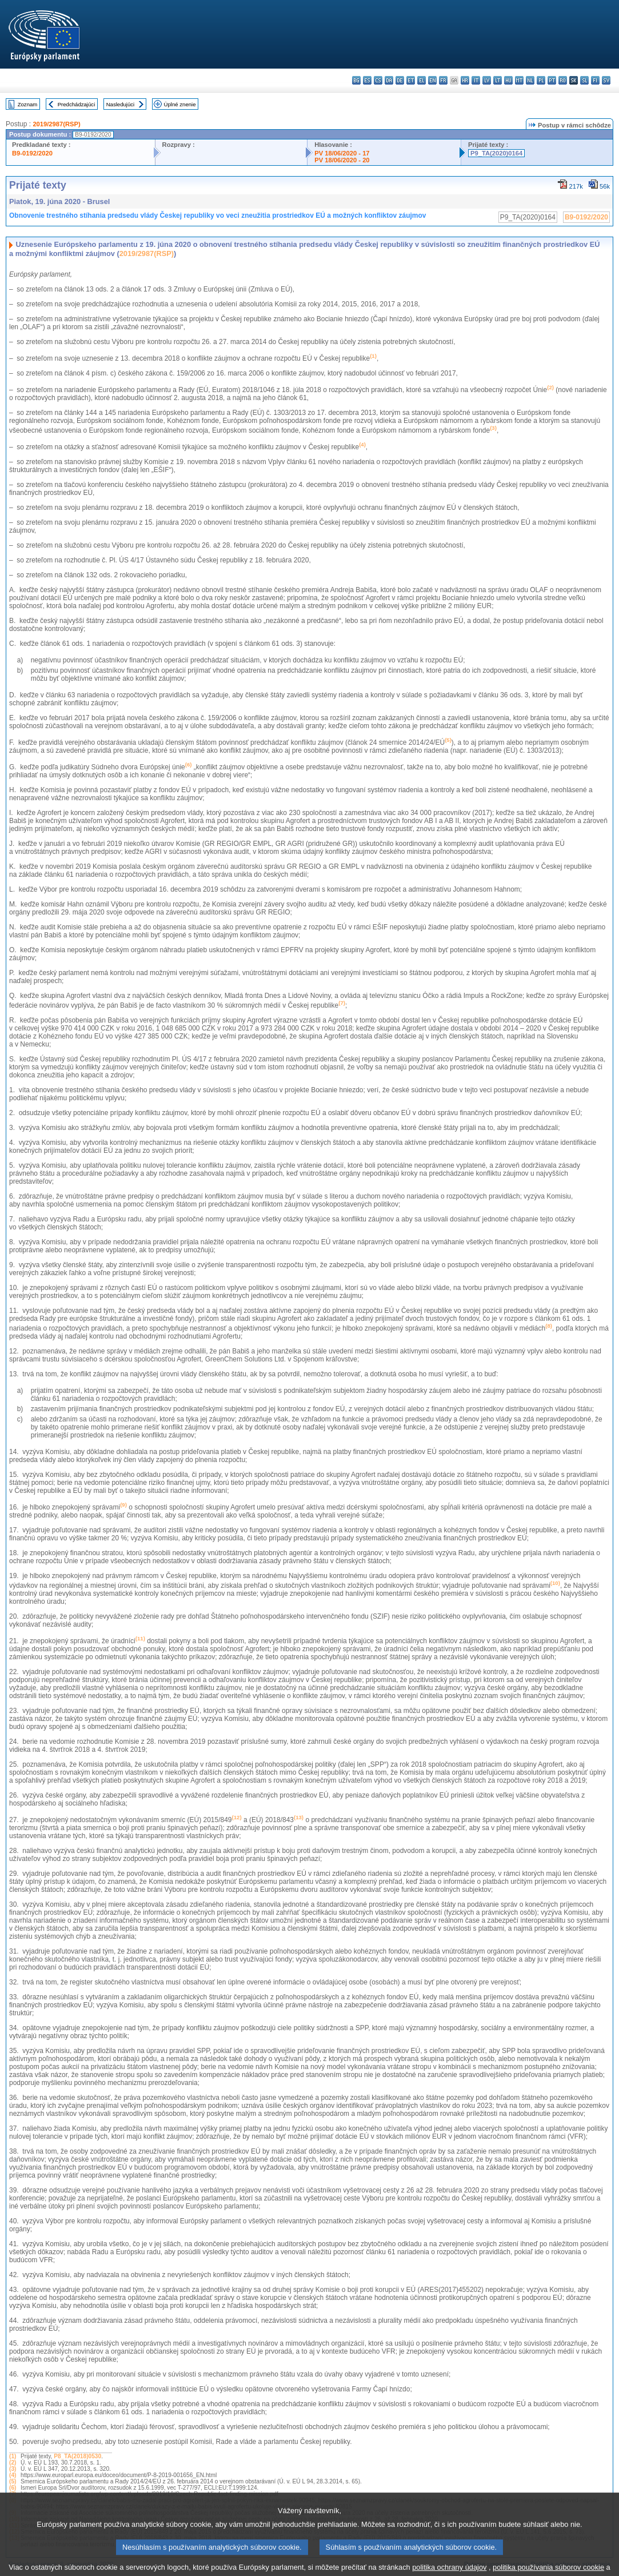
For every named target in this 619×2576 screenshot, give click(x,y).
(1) (12, 2456)
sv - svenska (606, 80)
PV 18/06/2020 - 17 (341, 153)
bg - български (356, 80)
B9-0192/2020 (32, 153)
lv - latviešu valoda (486, 80)
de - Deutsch (400, 80)
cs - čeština (378, 80)
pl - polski (541, 80)
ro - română (562, 80)
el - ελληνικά (421, 80)
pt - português (552, 80)
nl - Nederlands (530, 80)
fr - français (443, 80)
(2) (12, 2462)
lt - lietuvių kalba (497, 80)
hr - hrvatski (465, 80)
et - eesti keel (410, 80)
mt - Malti (519, 80)
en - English (432, 80)
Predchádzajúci (76, 104)
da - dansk (389, 80)
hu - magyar (508, 80)
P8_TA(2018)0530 (77, 2456)
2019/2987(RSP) (56, 124)
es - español (367, 80)
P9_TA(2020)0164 (496, 153)
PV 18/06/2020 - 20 (341, 160)
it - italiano (476, 80)
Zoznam (28, 104)
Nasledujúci (120, 104)
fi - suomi (595, 80)
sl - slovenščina (584, 80)
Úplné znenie (180, 104)
